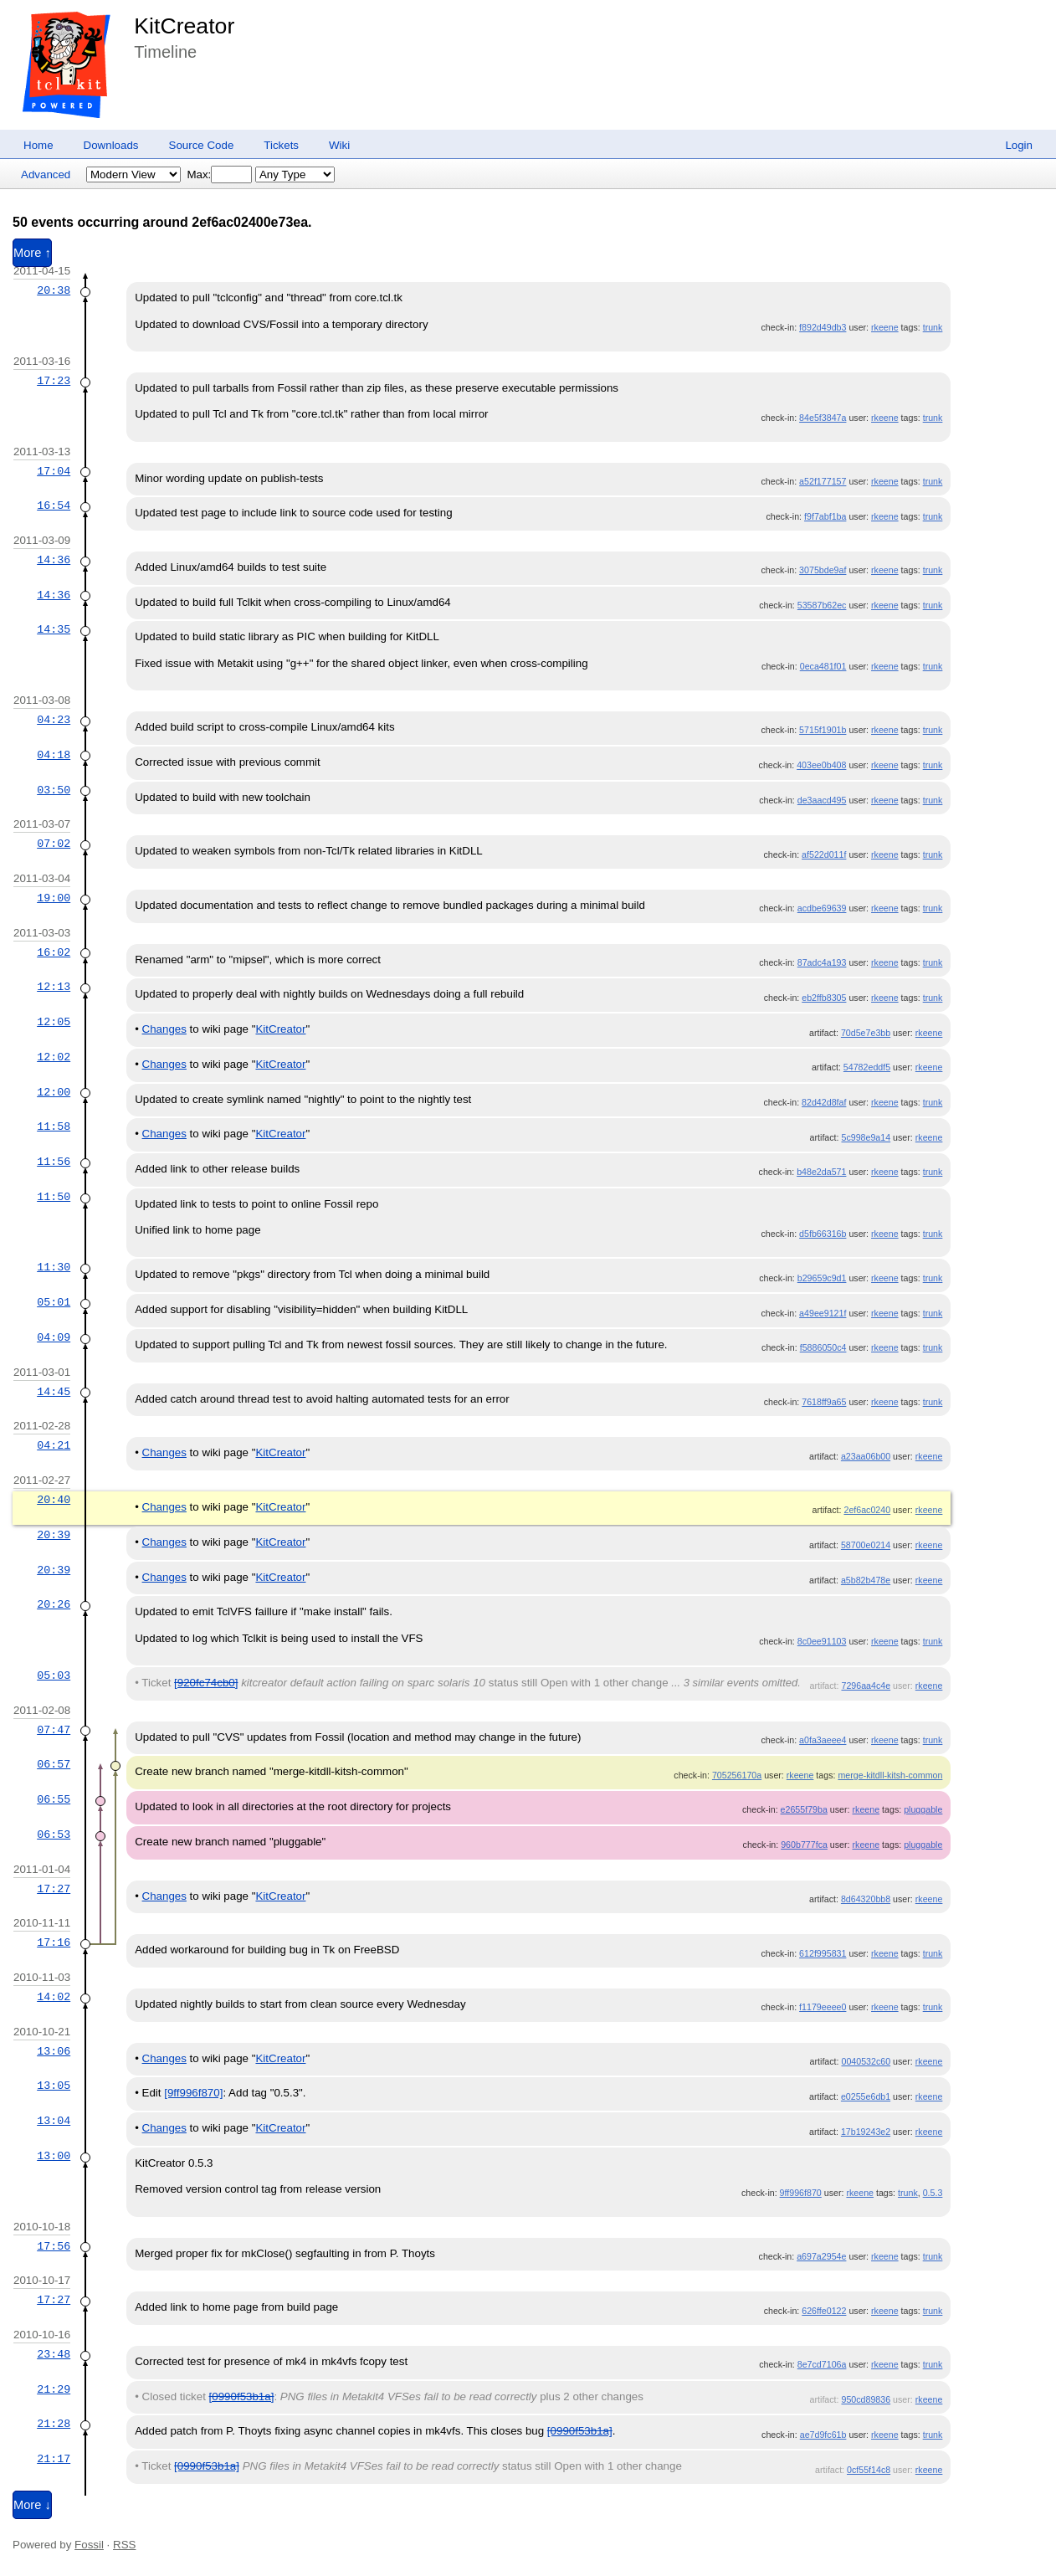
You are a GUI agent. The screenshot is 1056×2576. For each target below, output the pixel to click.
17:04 (53, 471)
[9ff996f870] (193, 2092)
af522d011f (824, 854)
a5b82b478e (865, 1580)
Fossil (89, 2544)
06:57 (53, 1764)
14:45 (53, 1391)
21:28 (53, 2423)
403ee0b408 (821, 765)
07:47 (53, 1729)
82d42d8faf (824, 1102)
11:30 (53, 1267)
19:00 (53, 898)
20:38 (53, 290)
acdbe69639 (822, 908)
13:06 (53, 2051)
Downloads (111, 145)
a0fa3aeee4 (822, 1740)
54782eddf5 (866, 1067)
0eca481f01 (823, 666)
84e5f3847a (822, 418)
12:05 (53, 1021)
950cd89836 (865, 2399)
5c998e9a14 (865, 1137)
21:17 (53, 2458)
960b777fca (804, 1845)
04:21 (53, 1445)
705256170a (736, 1775)
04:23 (53, 719)
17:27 (53, 1888)
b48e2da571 (821, 1172)
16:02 (53, 952)
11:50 (53, 1196)
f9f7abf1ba (825, 516)
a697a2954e (821, 2256)
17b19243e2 (865, 2132)
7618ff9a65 (824, 1402)
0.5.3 (933, 2193)
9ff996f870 (801, 2193)
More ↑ (32, 252)
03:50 (53, 790)
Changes (164, 1029)
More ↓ (32, 2505)
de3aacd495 (822, 800)
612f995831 (822, 1953)
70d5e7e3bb (865, 1033)
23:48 (53, 2354)
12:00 (53, 1092)
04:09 (53, 1337)
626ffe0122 (824, 2311)
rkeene (885, 327)
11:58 (53, 1126)
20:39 (53, 1534)
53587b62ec (822, 605)
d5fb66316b (822, 1234)
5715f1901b (822, 730)
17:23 (53, 380)
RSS (124, 2544)
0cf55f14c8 (868, 2470)
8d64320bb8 (865, 1899)
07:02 (53, 843)
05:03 (53, 1675)
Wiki (339, 145)
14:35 (53, 629)
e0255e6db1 (865, 2096)
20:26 (53, 1604)
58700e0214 (865, 1545)
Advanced (45, 174)
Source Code (201, 145)
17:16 (53, 1942)
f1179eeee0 (822, 2007)
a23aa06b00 (865, 1456)
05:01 (53, 1302)
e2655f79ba (804, 1809)
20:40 (53, 1499)
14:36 (53, 559)
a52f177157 (822, 481)
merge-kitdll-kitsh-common (890, 1775)
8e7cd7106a (822, 2364)
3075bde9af (822, 570)
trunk (933, 327)
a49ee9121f (822, 1313)
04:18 (53, 754)
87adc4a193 (822, 962)
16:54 (53, 505)
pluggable (923, 1809)
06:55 (53, 1799)
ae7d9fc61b (823, 2435)
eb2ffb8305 (824, 998)
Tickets (281, 145)
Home (38, 145)
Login (1019, 145)
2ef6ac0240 (866, 1510)
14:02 (53, 1996)
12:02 (53, 1057)
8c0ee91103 (822, 1641)
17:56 (53, 2246)
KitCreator (184, 25)
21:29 (53, 2389)
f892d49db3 (822, 327)
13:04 (53, 2120)
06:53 (53, 1834)
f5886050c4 (823, 1347)
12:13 (53, 986)
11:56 (53, 1161)
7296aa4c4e (865, 1686)
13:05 (53, 2085)
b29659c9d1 (822, 1278)
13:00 (53, 2155)
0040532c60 (865, 2061)
